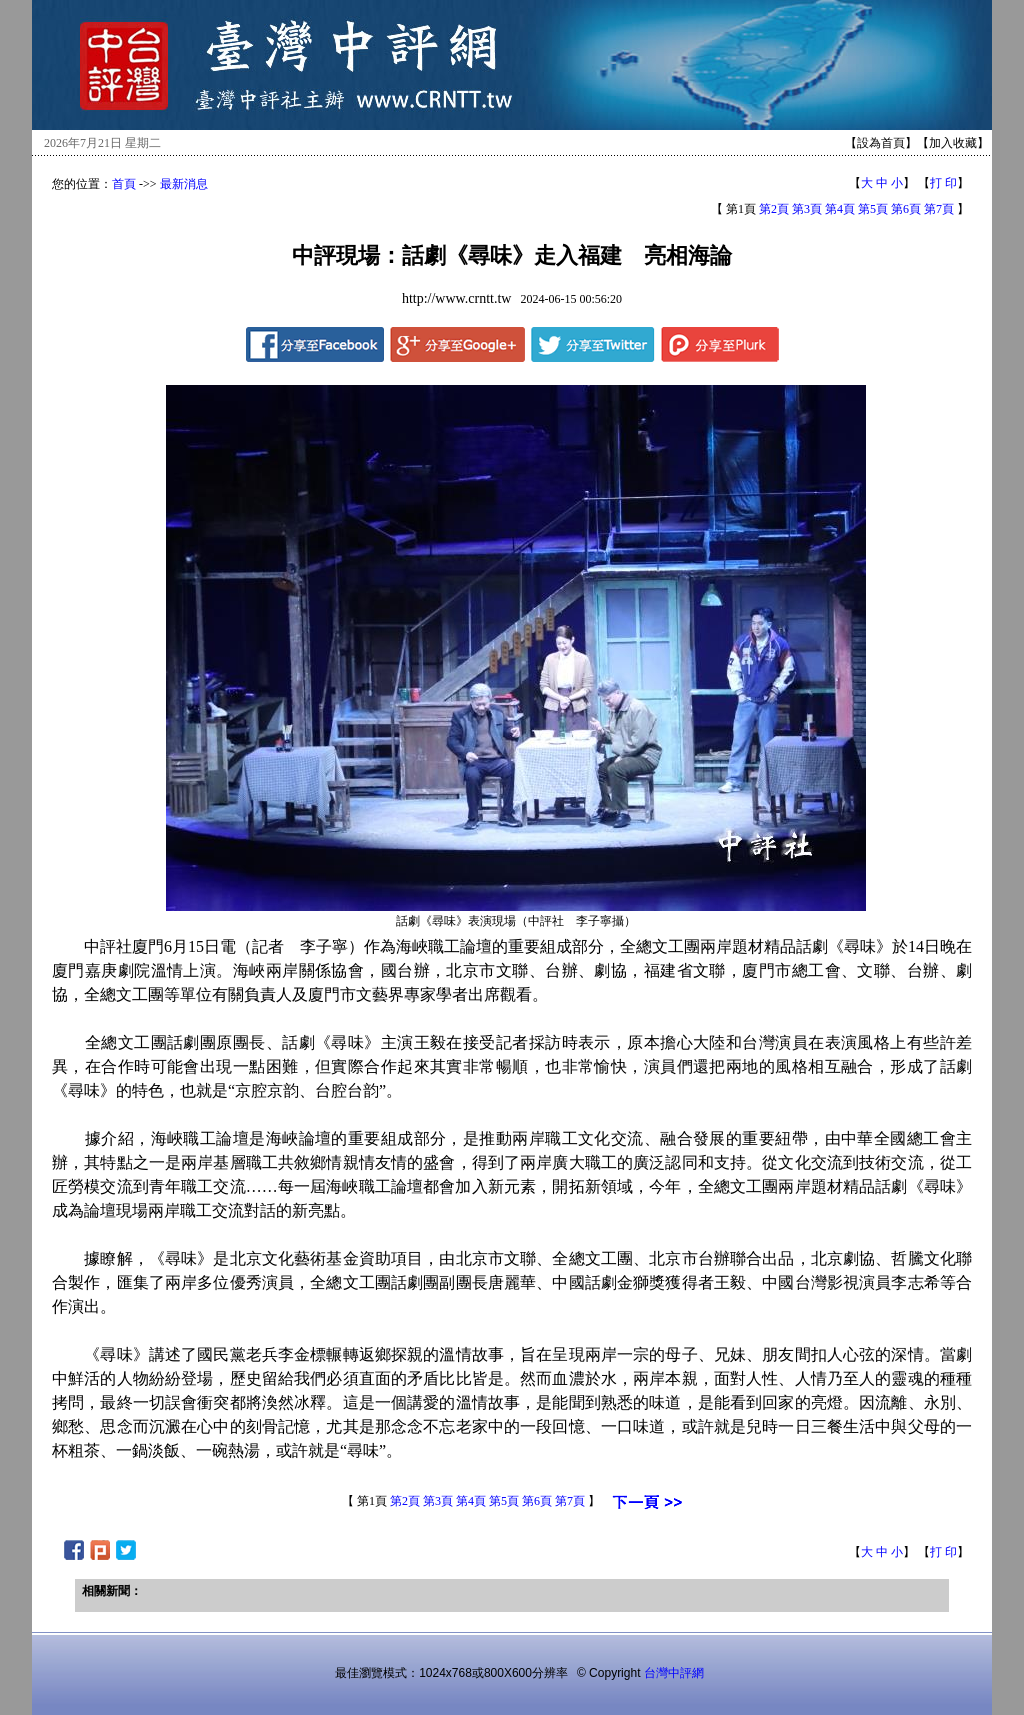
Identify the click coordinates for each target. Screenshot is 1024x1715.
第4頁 (840, 209)
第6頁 (906, 209)
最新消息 (184, 184)
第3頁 (807, 209)
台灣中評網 (674, 1673)
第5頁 (873, 209)
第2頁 (774, 209)
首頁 (124, 184)
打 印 (943, 183)
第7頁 (939, 209)
